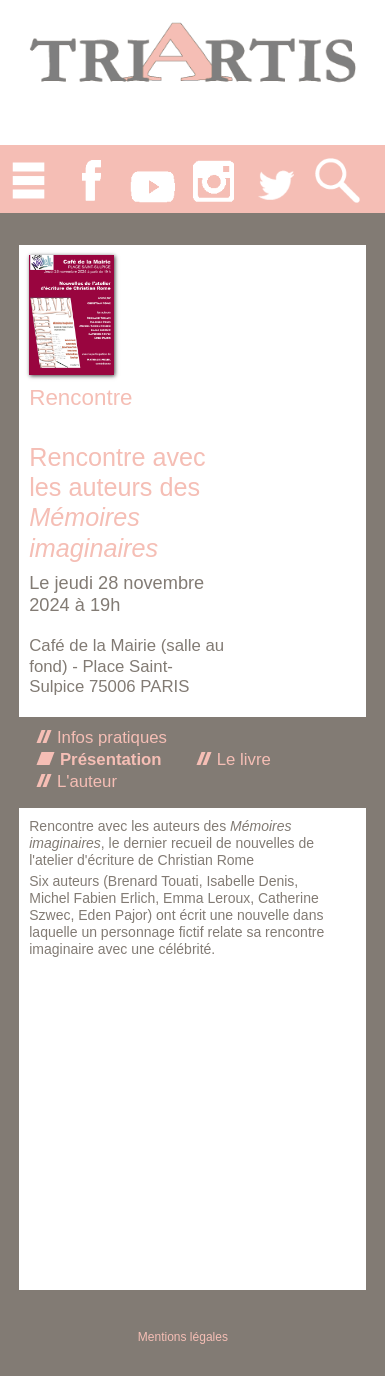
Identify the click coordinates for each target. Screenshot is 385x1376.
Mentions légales (183, 1337)
